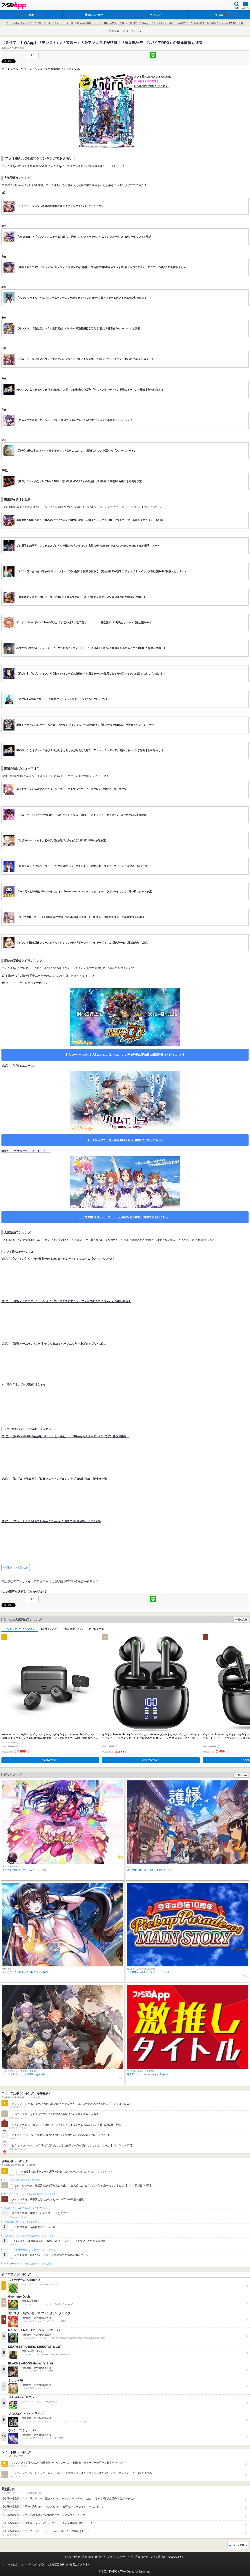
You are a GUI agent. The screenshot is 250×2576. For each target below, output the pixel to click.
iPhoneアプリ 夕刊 (114, 23)
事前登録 (114, 31)
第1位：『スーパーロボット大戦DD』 (24, 982)
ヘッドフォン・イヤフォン (19, 1628)
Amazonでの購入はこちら (151, 86)
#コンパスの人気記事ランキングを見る (22, 2180)
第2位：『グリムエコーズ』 (18, 1065)
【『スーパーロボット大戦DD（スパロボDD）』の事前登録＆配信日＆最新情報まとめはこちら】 (125, 1054)
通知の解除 (141, 2556)
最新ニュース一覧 (63, 23)
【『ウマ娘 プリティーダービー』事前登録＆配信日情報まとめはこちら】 (125, 1217)
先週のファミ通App (15, 1567)
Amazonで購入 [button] (50, 1760)
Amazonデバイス (73, 1628)
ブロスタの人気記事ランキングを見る (21, 2222)
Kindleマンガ (49, 1628)
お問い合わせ (72, 2556)
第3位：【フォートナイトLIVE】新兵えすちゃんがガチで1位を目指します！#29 (51, 1521)
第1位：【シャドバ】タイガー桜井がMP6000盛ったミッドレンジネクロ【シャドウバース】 (58, 1258)
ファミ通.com (158, 2556)
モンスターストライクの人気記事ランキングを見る (27, 2263)
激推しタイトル (132, 31)
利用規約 (87, 2556)
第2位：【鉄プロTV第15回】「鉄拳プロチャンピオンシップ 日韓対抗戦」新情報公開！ (55, 1478)
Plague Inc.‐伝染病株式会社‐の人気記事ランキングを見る (29, 2250)
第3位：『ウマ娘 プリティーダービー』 (26, 1151)
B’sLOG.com (176, 2556)
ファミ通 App (13, 5)
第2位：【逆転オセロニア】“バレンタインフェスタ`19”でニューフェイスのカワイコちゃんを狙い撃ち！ (66, 1301)
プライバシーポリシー (120, 2556)
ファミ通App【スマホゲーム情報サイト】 (28, 23)
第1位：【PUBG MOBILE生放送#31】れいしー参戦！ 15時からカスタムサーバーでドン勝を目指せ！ (65, 1436)
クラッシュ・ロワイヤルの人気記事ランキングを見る (28, 2236)
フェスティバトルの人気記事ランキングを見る (25, 2208)
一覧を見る (241, 1619)
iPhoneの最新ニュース (89, 23)
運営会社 (100, 2556)
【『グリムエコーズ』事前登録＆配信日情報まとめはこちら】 (125, 1140)
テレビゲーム (96, 1628)
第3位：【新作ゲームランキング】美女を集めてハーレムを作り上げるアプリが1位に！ (55, 1343)
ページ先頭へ (239, 2545)
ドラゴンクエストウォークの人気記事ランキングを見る (30, 2194)
